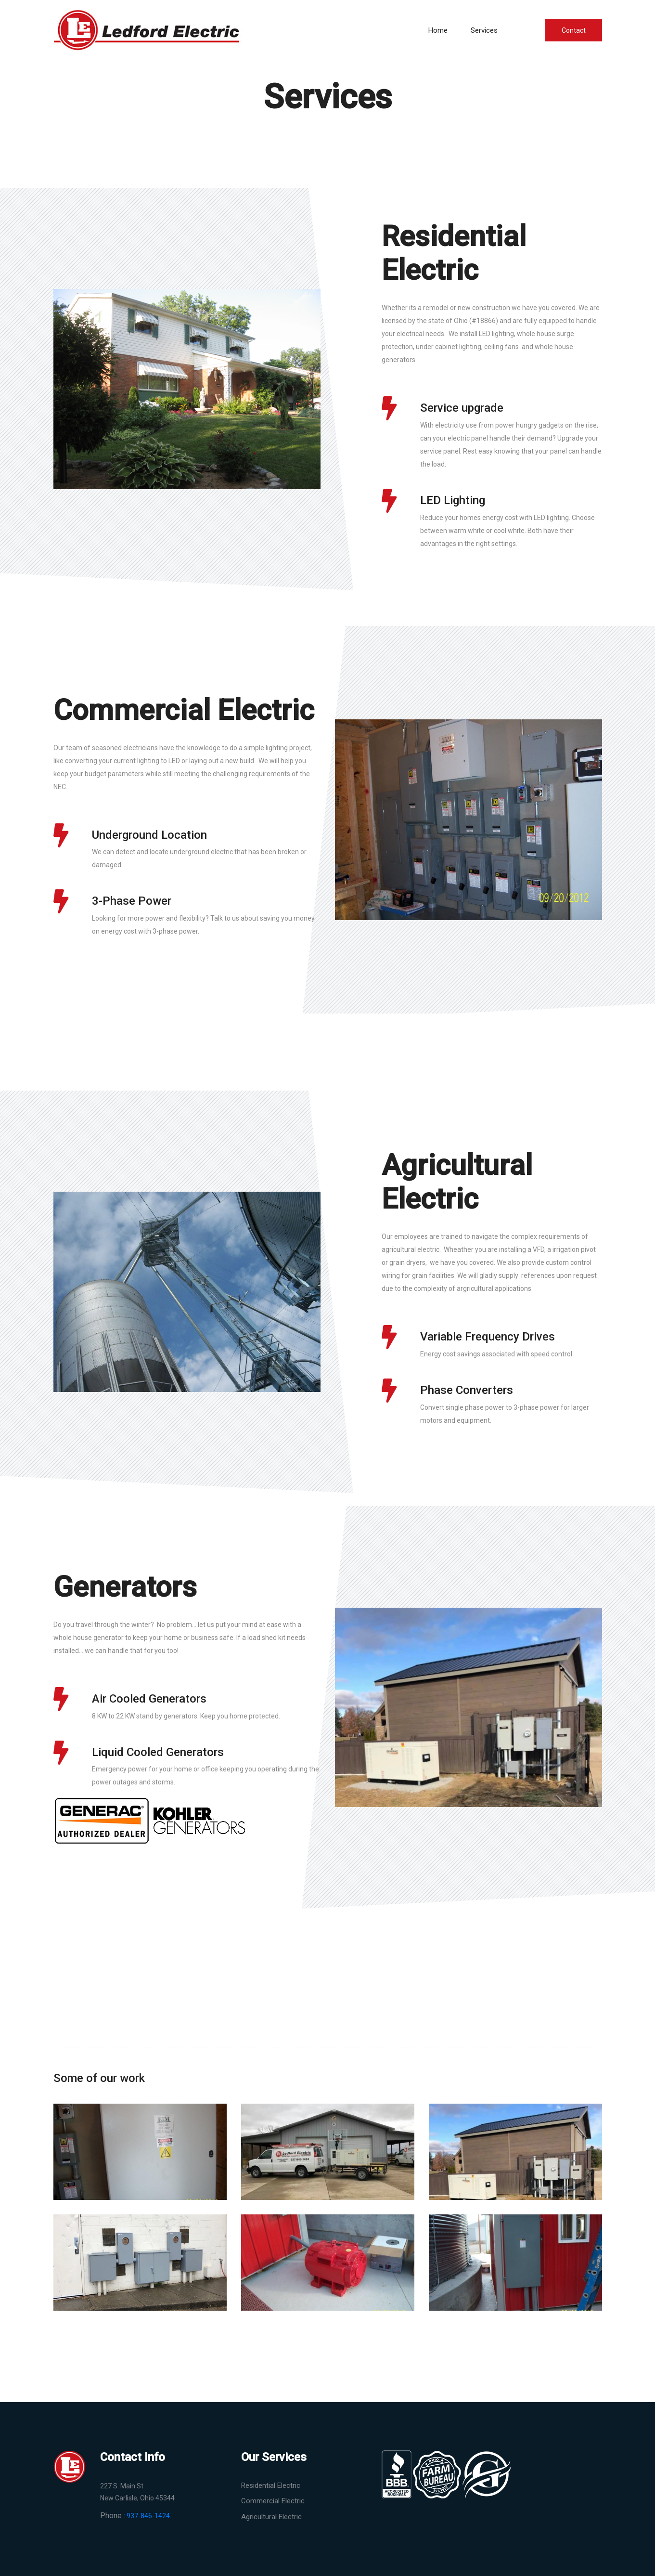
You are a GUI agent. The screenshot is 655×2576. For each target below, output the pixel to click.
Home (438, 30)
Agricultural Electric (271, 2516)
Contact (574, 30)
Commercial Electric (273, 2501)
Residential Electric (270, 2485)
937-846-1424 (148, 2516)
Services (484, 30)
